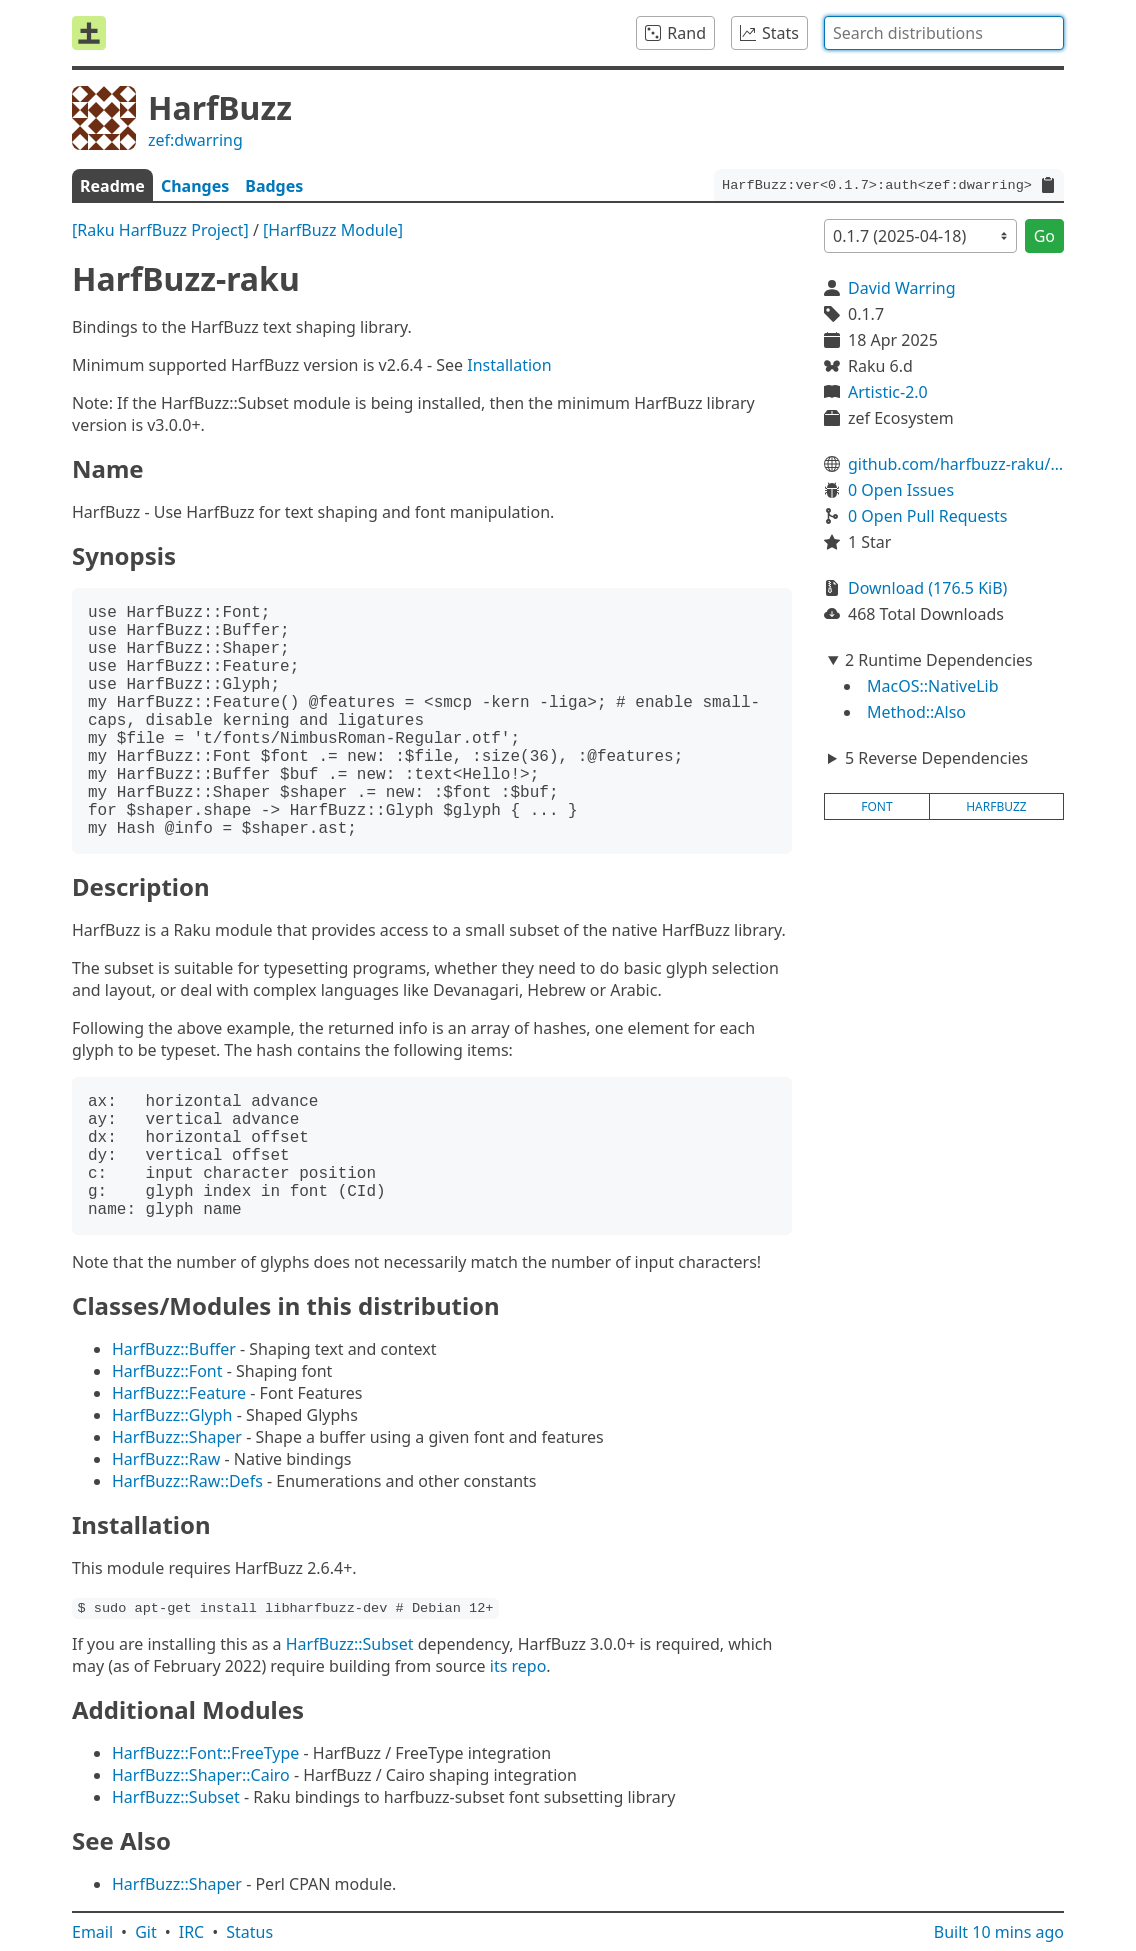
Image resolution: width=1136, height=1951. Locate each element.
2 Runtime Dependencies (939, 660)
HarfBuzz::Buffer (174, 1349)
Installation (509, 365)
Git (146, 1932)
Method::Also (916, 712)
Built (999, 1932)
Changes (195, 186)
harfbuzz (996, 806)
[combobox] (944, 33)
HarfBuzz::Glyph (172, 1415)
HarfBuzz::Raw (166, 1459)
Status (249, 1932)
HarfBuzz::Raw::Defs (187, 1481)
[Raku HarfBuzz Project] (160, 230)
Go (1044, 236)
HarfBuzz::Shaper (177, 1437)
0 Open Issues (901, 490)
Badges (274, 186)
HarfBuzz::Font (167, 1371)
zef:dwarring (195, 140)
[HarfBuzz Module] (333, 230)
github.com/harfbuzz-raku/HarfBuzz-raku (956, 464)
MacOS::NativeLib (933, 686)
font (876, 806)
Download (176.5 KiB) (927, 588)
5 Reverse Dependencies (936, 758)
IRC (192, 1932)
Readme (112, 186)
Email (92, 1932)
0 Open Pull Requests (928, 516)
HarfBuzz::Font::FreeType (205, 1753)
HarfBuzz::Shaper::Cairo (201, 1775)
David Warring (902, 288)
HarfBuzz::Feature (179, 1393)
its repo (518, 1666)
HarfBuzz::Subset (350, 1644)
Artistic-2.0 (888, 392)
